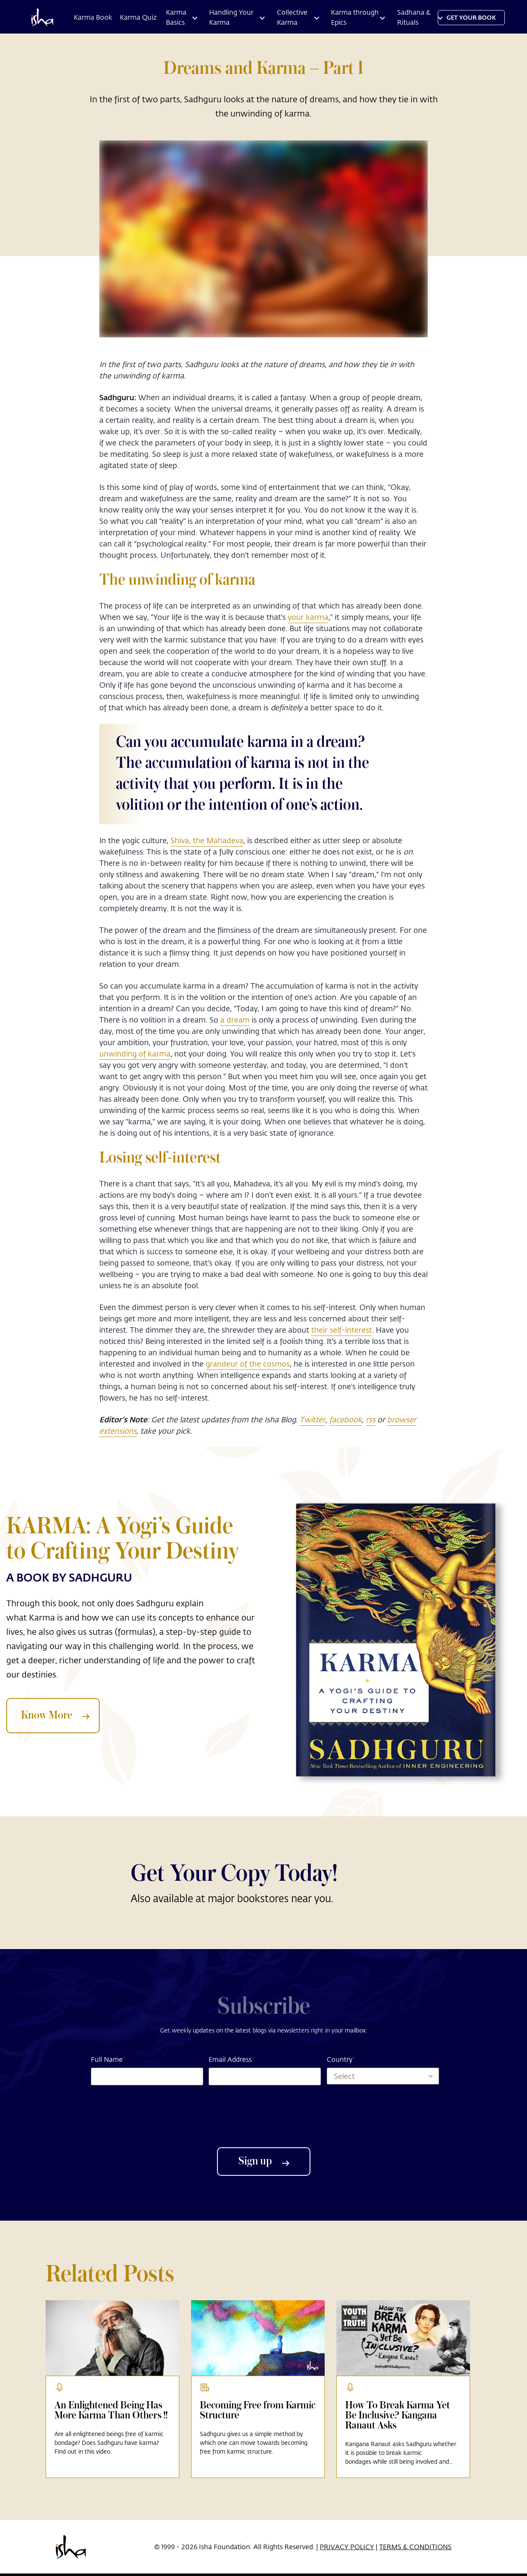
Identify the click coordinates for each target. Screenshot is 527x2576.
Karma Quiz (138, 17)
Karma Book (93, 17)
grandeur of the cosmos (248, 1364)
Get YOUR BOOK (471, 17)
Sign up (263, 2161)
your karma (308, 617)
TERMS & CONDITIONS (415, 2546)
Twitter (313, 1419)
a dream (235, 1020)
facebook (345, 1419)
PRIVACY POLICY (347, 2546)
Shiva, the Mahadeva (206, 840)
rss (370, 1419)
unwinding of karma (134, 1054)
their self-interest (341, 1330)
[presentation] (263, 2116)
